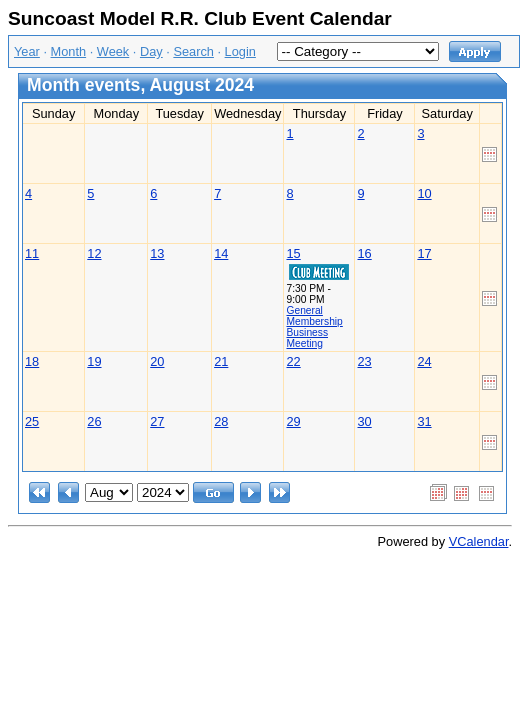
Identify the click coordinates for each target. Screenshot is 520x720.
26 (94, 421)
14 (221, 253)
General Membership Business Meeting (314, 327)
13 (157, 253)
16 (364, 253)
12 (94, 253)
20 (157, 361)
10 (424, 193)
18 (32, 361)
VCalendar (479, 541)
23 (364, 361)
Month (69, 51)
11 (32, 253)
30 (364, 421)
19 (94, 361)
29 (293, 421)
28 (221, 421)
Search (193, 51)
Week (113, 51)
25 (32, 421)
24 (424, 361)
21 (221, 361)
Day (151, 51)
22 (293, 361)
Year (27, 51)
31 (424, 421)
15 (293, 253)
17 (424, 253)
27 (157, 421)
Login (240, 51)
